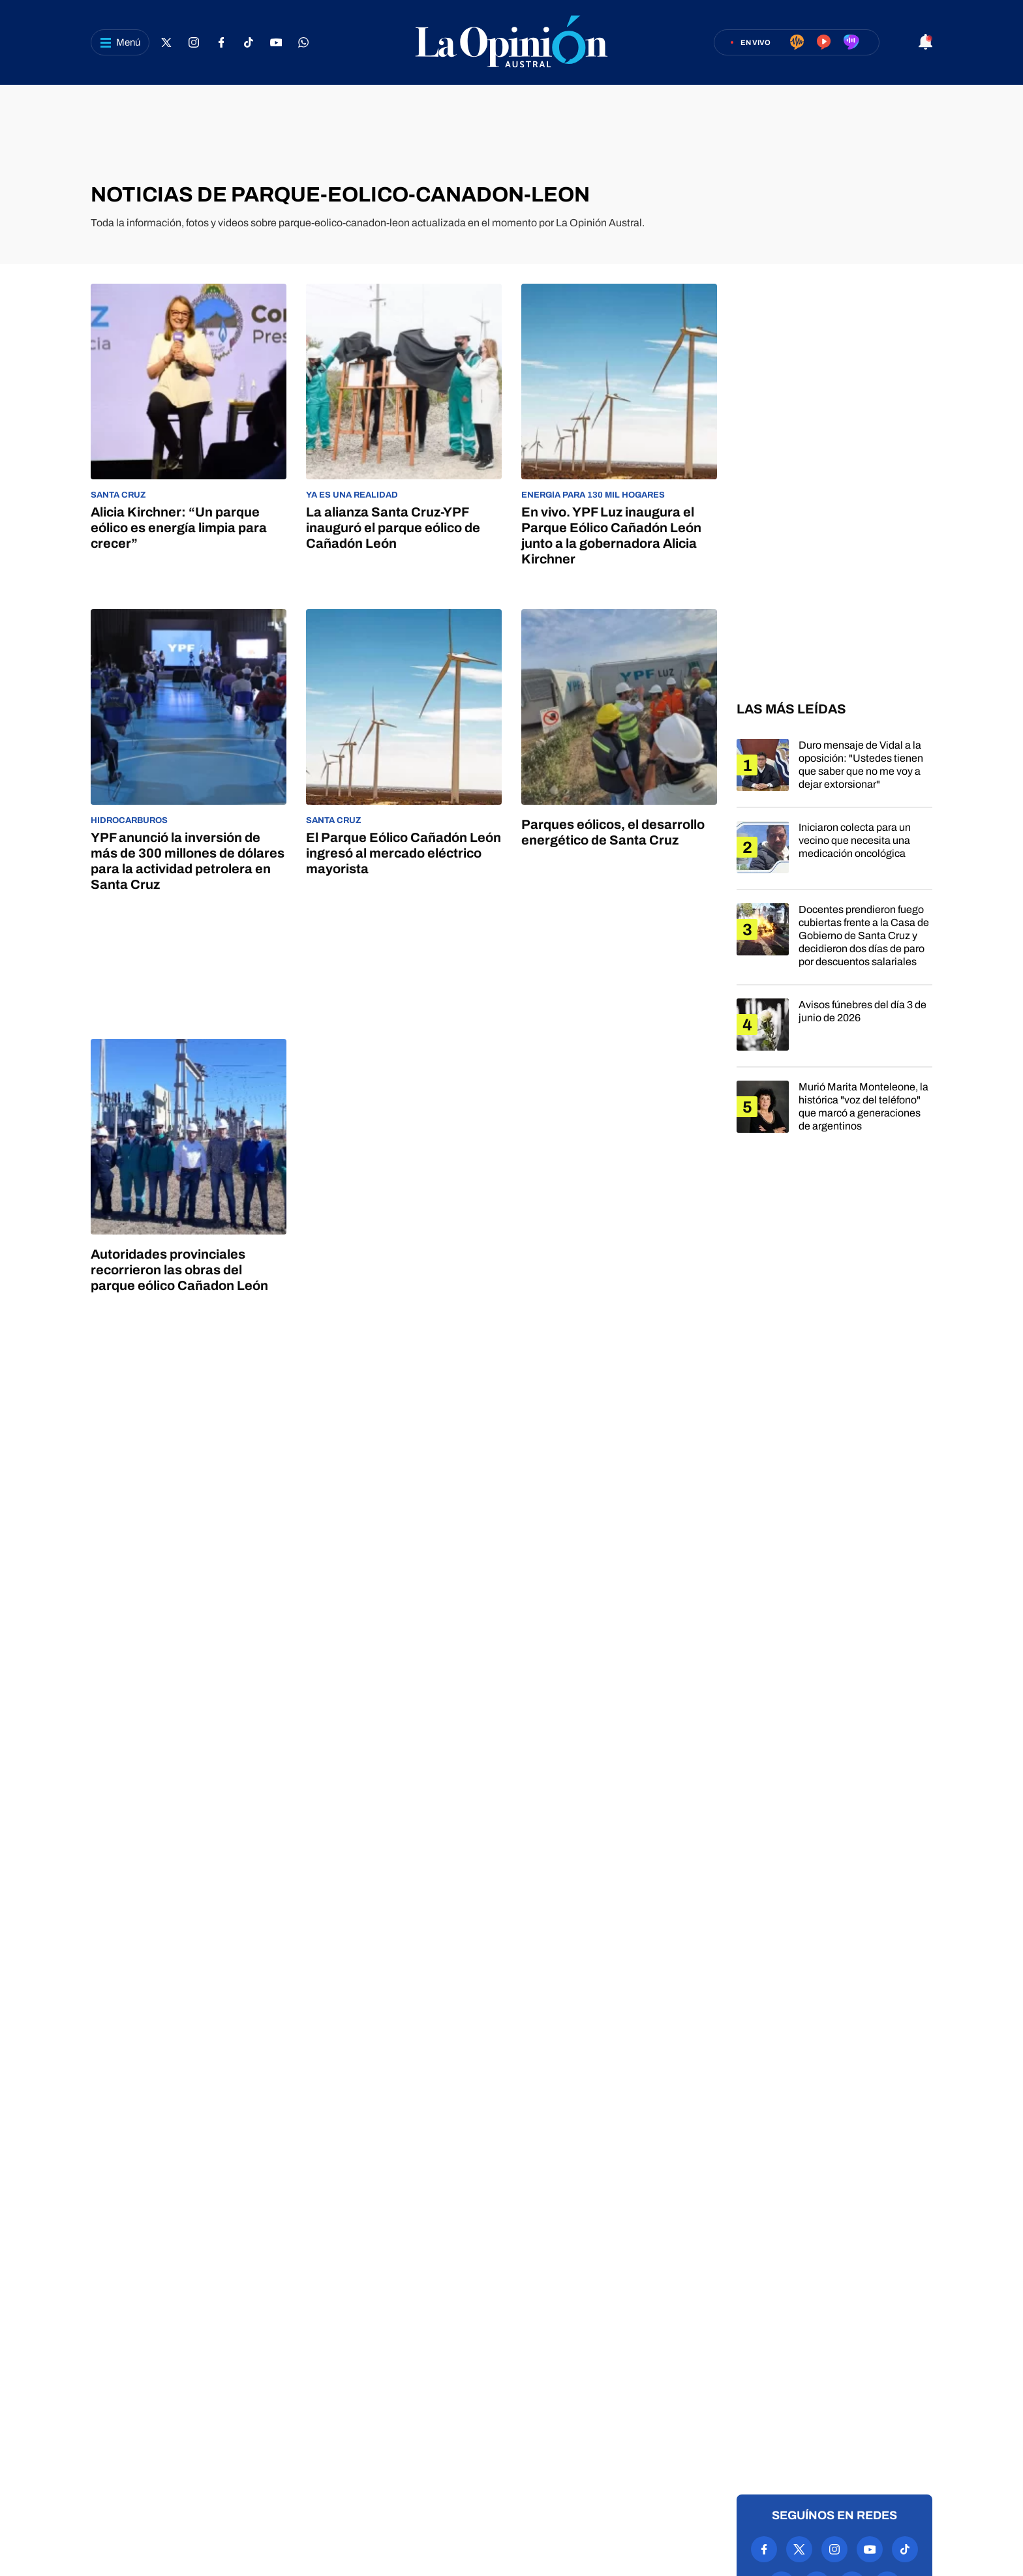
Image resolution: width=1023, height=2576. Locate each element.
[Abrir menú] (120, 42)
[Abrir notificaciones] (925, 43)
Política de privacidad (445, 2467)
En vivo (756, 42)
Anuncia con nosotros (577, 2467)
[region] (511, 133)
